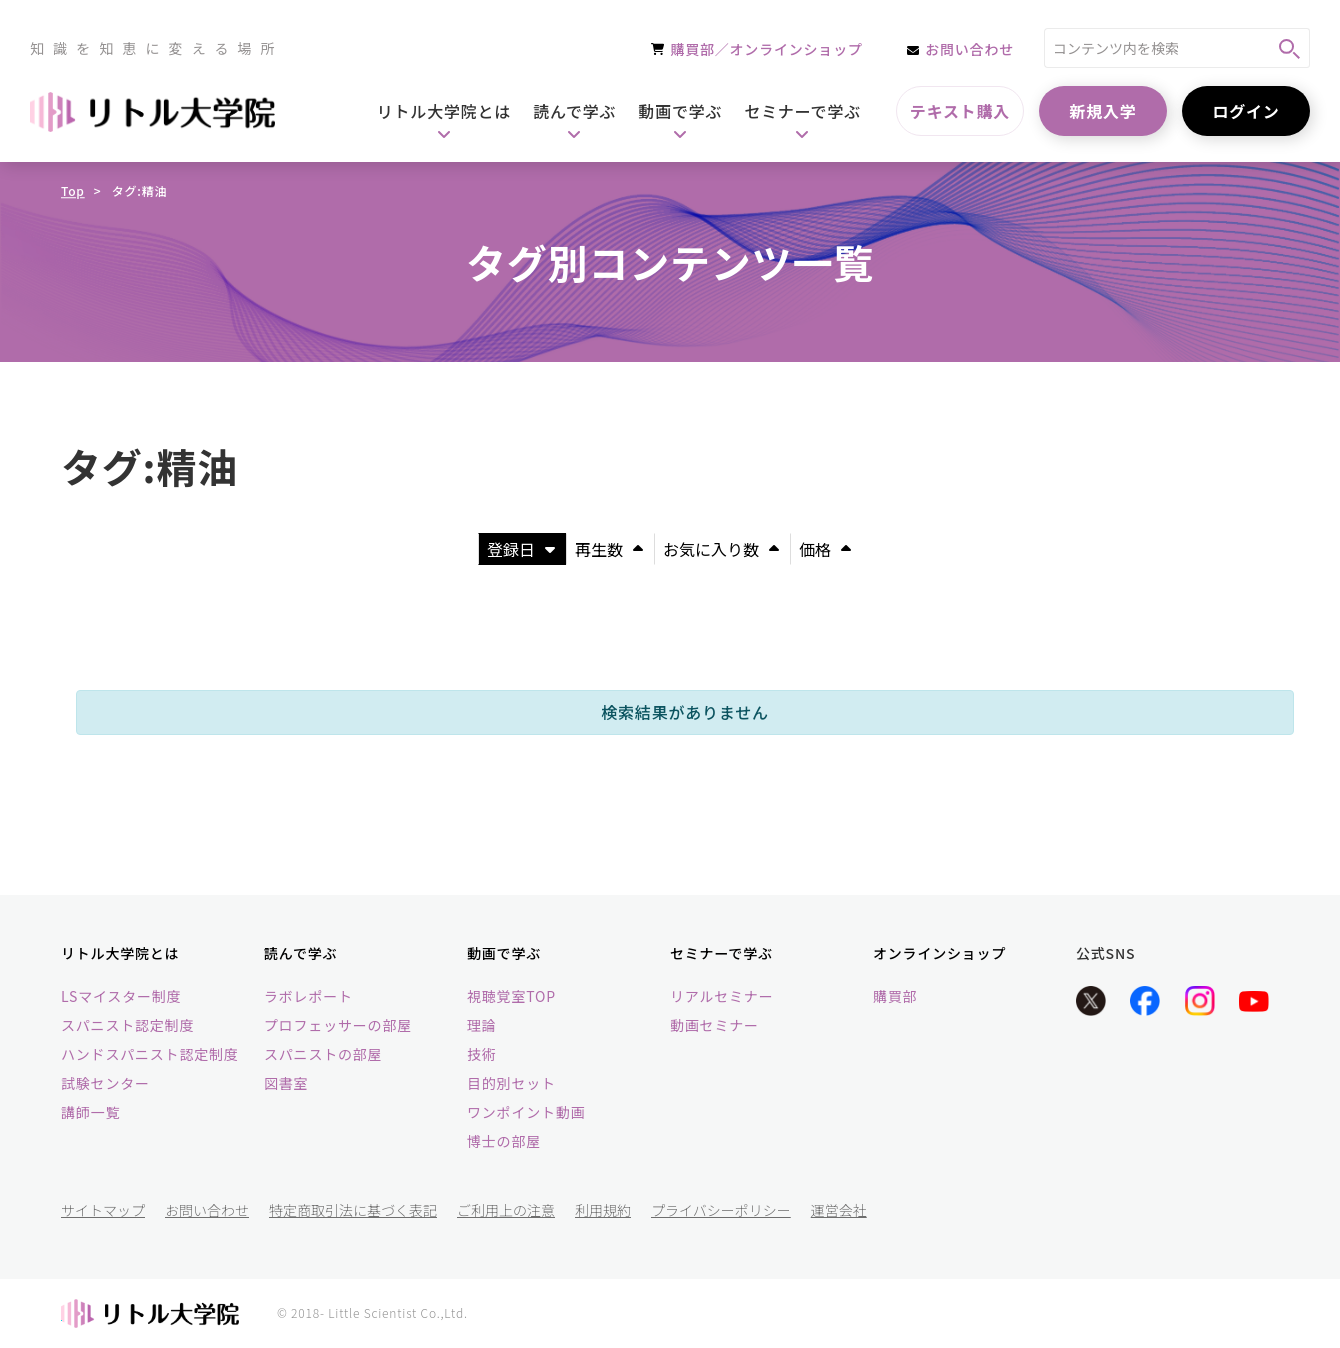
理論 (482, 1025)
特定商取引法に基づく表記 (353, 1210)
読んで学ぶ (300, 953)
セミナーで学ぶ (721, 953)
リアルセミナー (721, 996)
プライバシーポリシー (721, 1210)
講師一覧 (90, 1112)
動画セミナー (714, 1025)
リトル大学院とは (120, 953)
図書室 (286, 1083)
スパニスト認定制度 (127, 1025)
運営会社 (839, 1210)
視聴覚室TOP (511, 996)
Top (73, 190)
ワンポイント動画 (526, 1112)
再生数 (609, 549)
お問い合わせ (207, 1210)
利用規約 (603, 1210)
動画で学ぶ (504, 953)
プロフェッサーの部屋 (338, 1025)
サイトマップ (103, 1210)
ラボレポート (308, 996)
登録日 (521, 549)
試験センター (105, 1083)
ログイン (1245, 111)
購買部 (895, 996)
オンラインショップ (939, 953)
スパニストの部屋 (323, 1054)
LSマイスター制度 (121, 996)
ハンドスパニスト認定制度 (150, 1054)
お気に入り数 (721, 549)
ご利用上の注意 (506, 1210)
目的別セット (511, 1083)
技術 (482, 1054)
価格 (825, 549)
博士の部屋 (504, 1141)
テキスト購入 (960, 111)
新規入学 (1102, 111)
